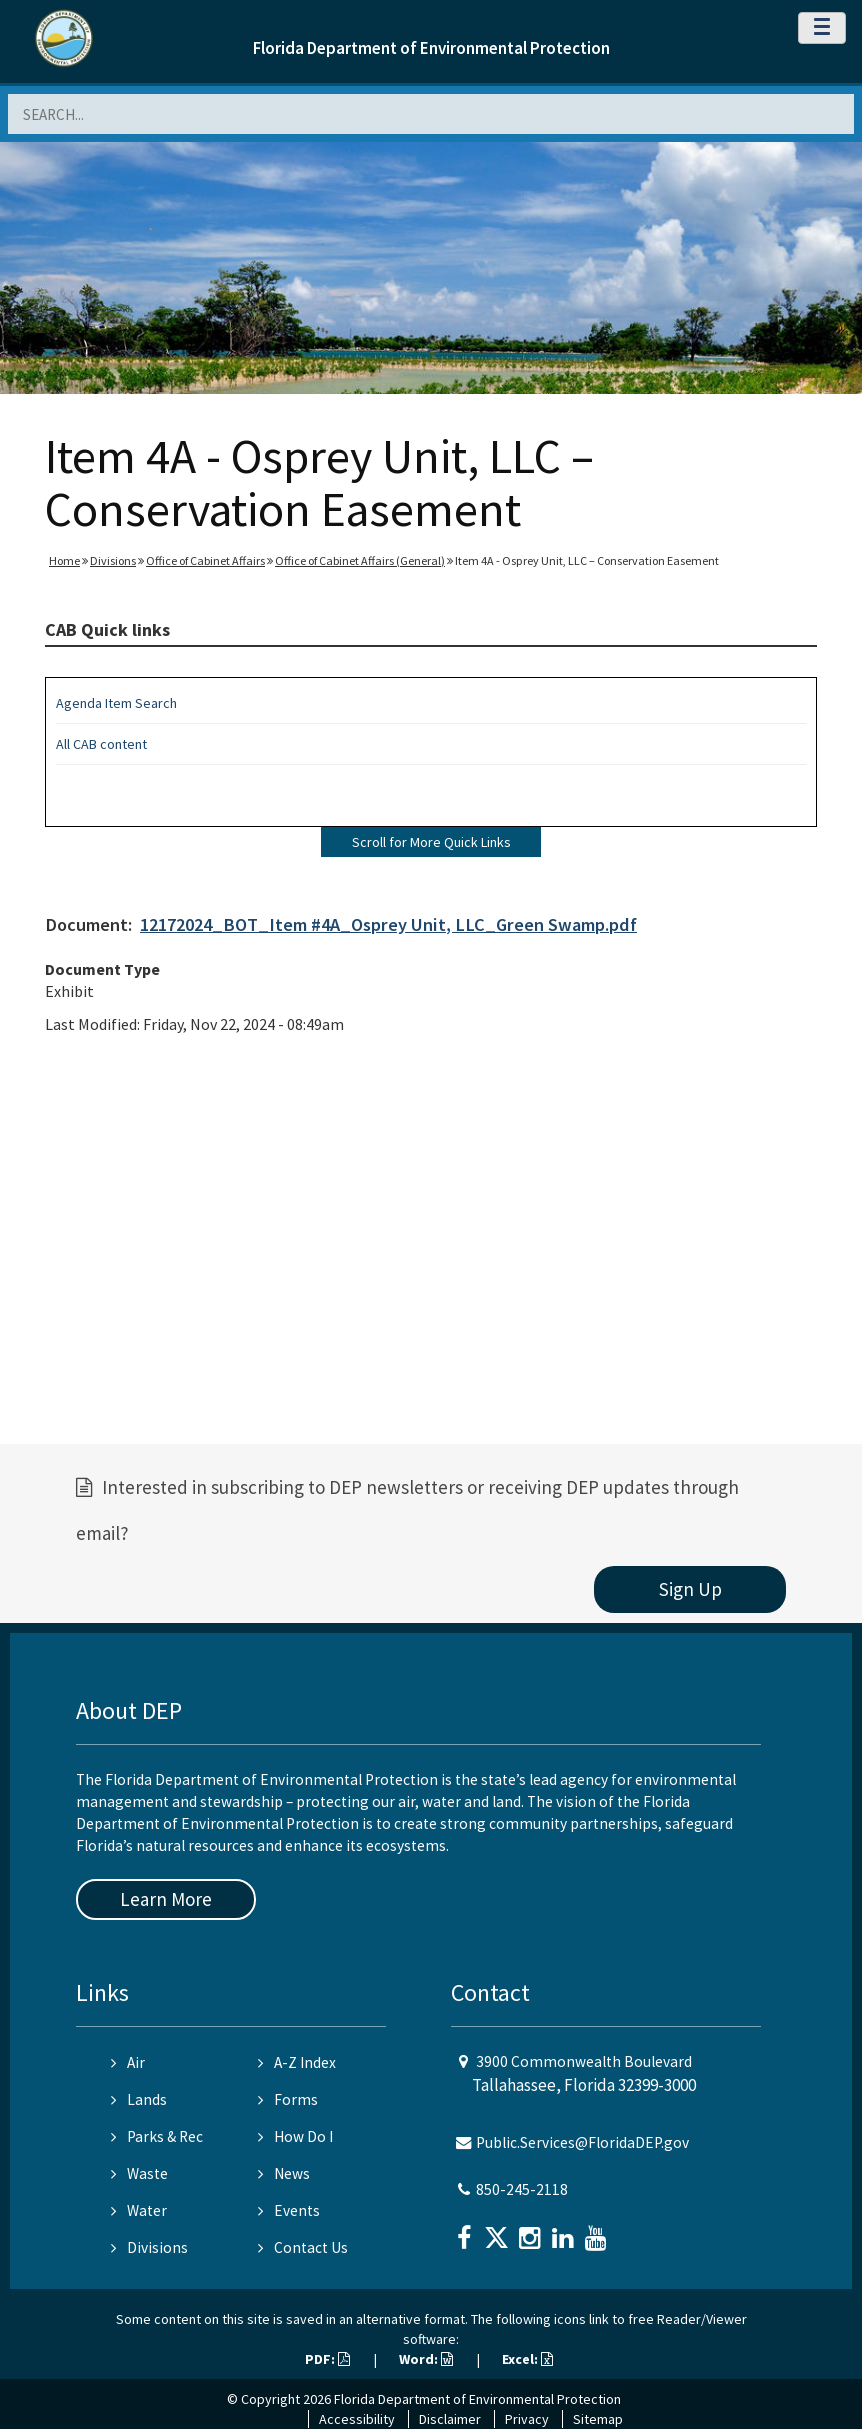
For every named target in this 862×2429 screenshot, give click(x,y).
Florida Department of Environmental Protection (431, 48)
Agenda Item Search (116, 703)
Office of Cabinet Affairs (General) (360, 560)
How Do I (295, 2136)
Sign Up (690, 1589)
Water (139, 2210)
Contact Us (303, 2247)
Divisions (113, 560)
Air (128, 2062)
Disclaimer (450, 2419)
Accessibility (357, 2419)
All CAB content (101, 744)
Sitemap (598, 2419)
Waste (139, 2173)
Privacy (527, 2419)
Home (64, 560)
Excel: (527, 2359)
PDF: (327, 2359)
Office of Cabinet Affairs (205, 560)
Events (289, 2210)
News (284, 2173)
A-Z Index (297, 2062)
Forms (288, 2099)
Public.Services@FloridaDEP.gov (582, 2142)
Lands (139, 2099)
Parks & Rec (157, 2136)
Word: (426, 2359)
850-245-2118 (522, 2189)
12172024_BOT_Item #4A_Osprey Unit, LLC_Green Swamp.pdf (388, 924)
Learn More (166, 1899)
